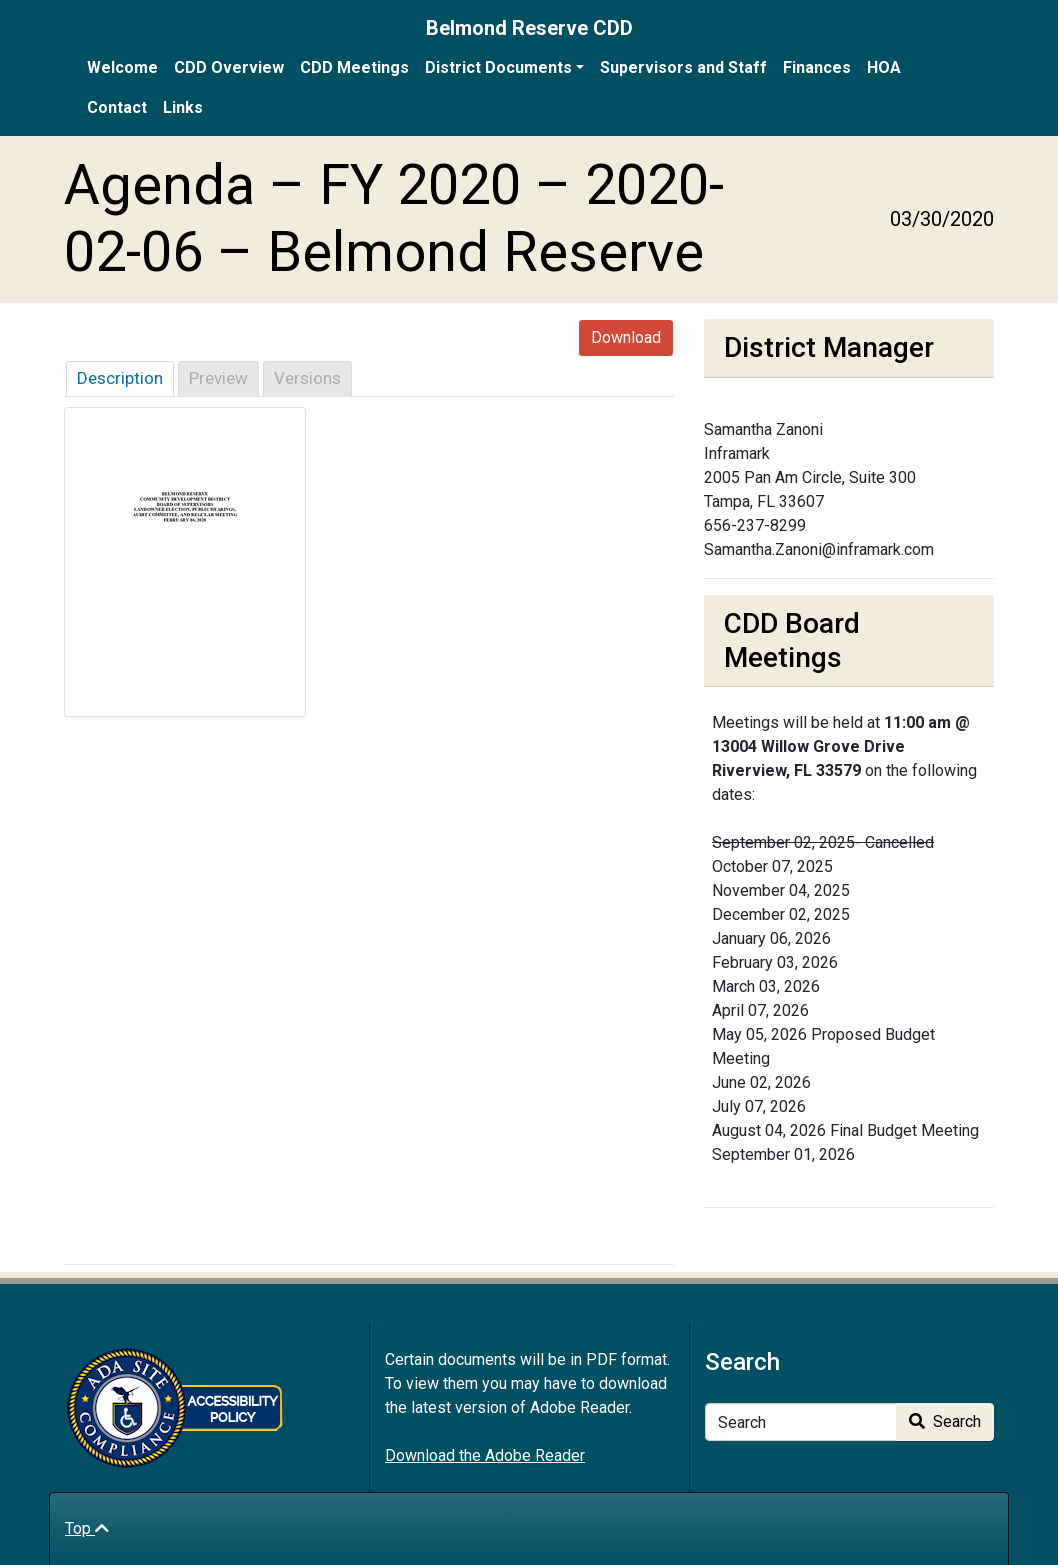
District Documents (498, 67)
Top (87, 1528)
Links (183, 107)
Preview (218, 378)
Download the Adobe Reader (485, 1455)
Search (945, 1421)
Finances (817, 67)
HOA (884, 67)
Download (626, 337)
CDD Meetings (354, 67)
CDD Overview (229, 67)
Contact (117, 107)
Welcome (122, 67)
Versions (307, 378)
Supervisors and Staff (683, 67)
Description (120, 378)
